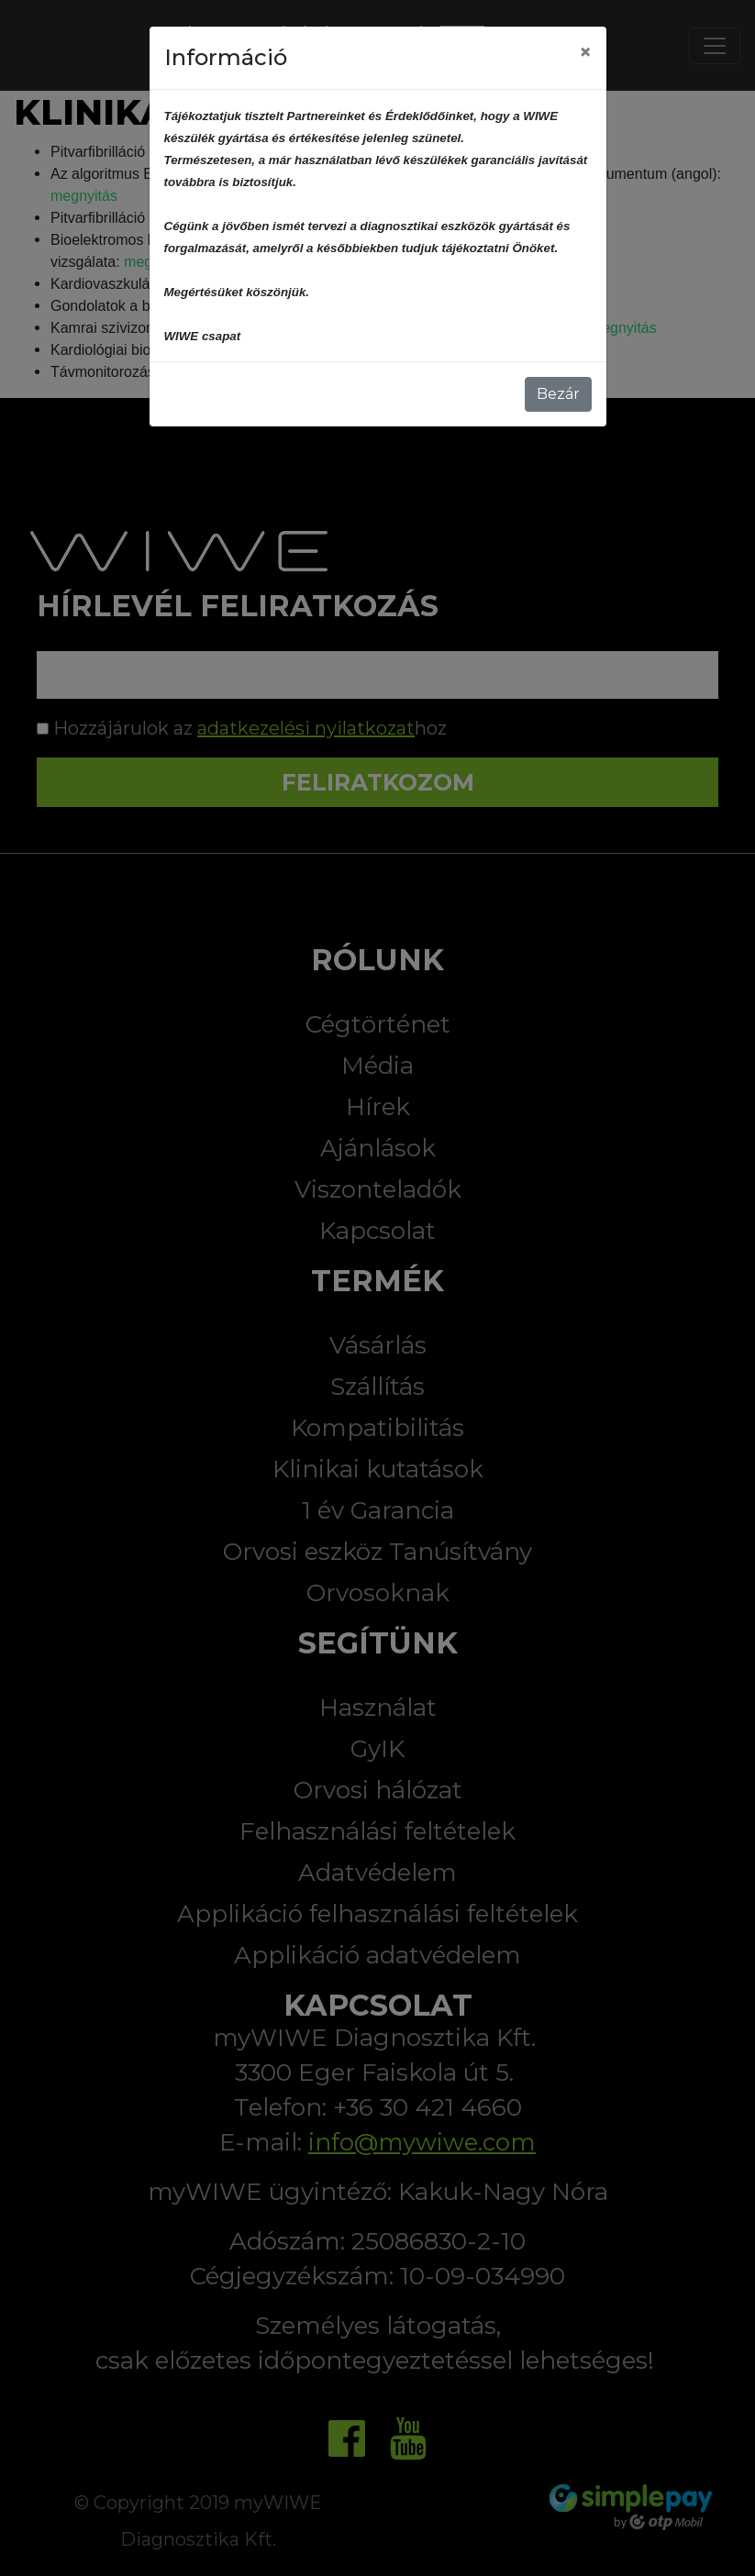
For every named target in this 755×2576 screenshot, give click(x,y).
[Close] (585, 52)
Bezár (558, 394)
